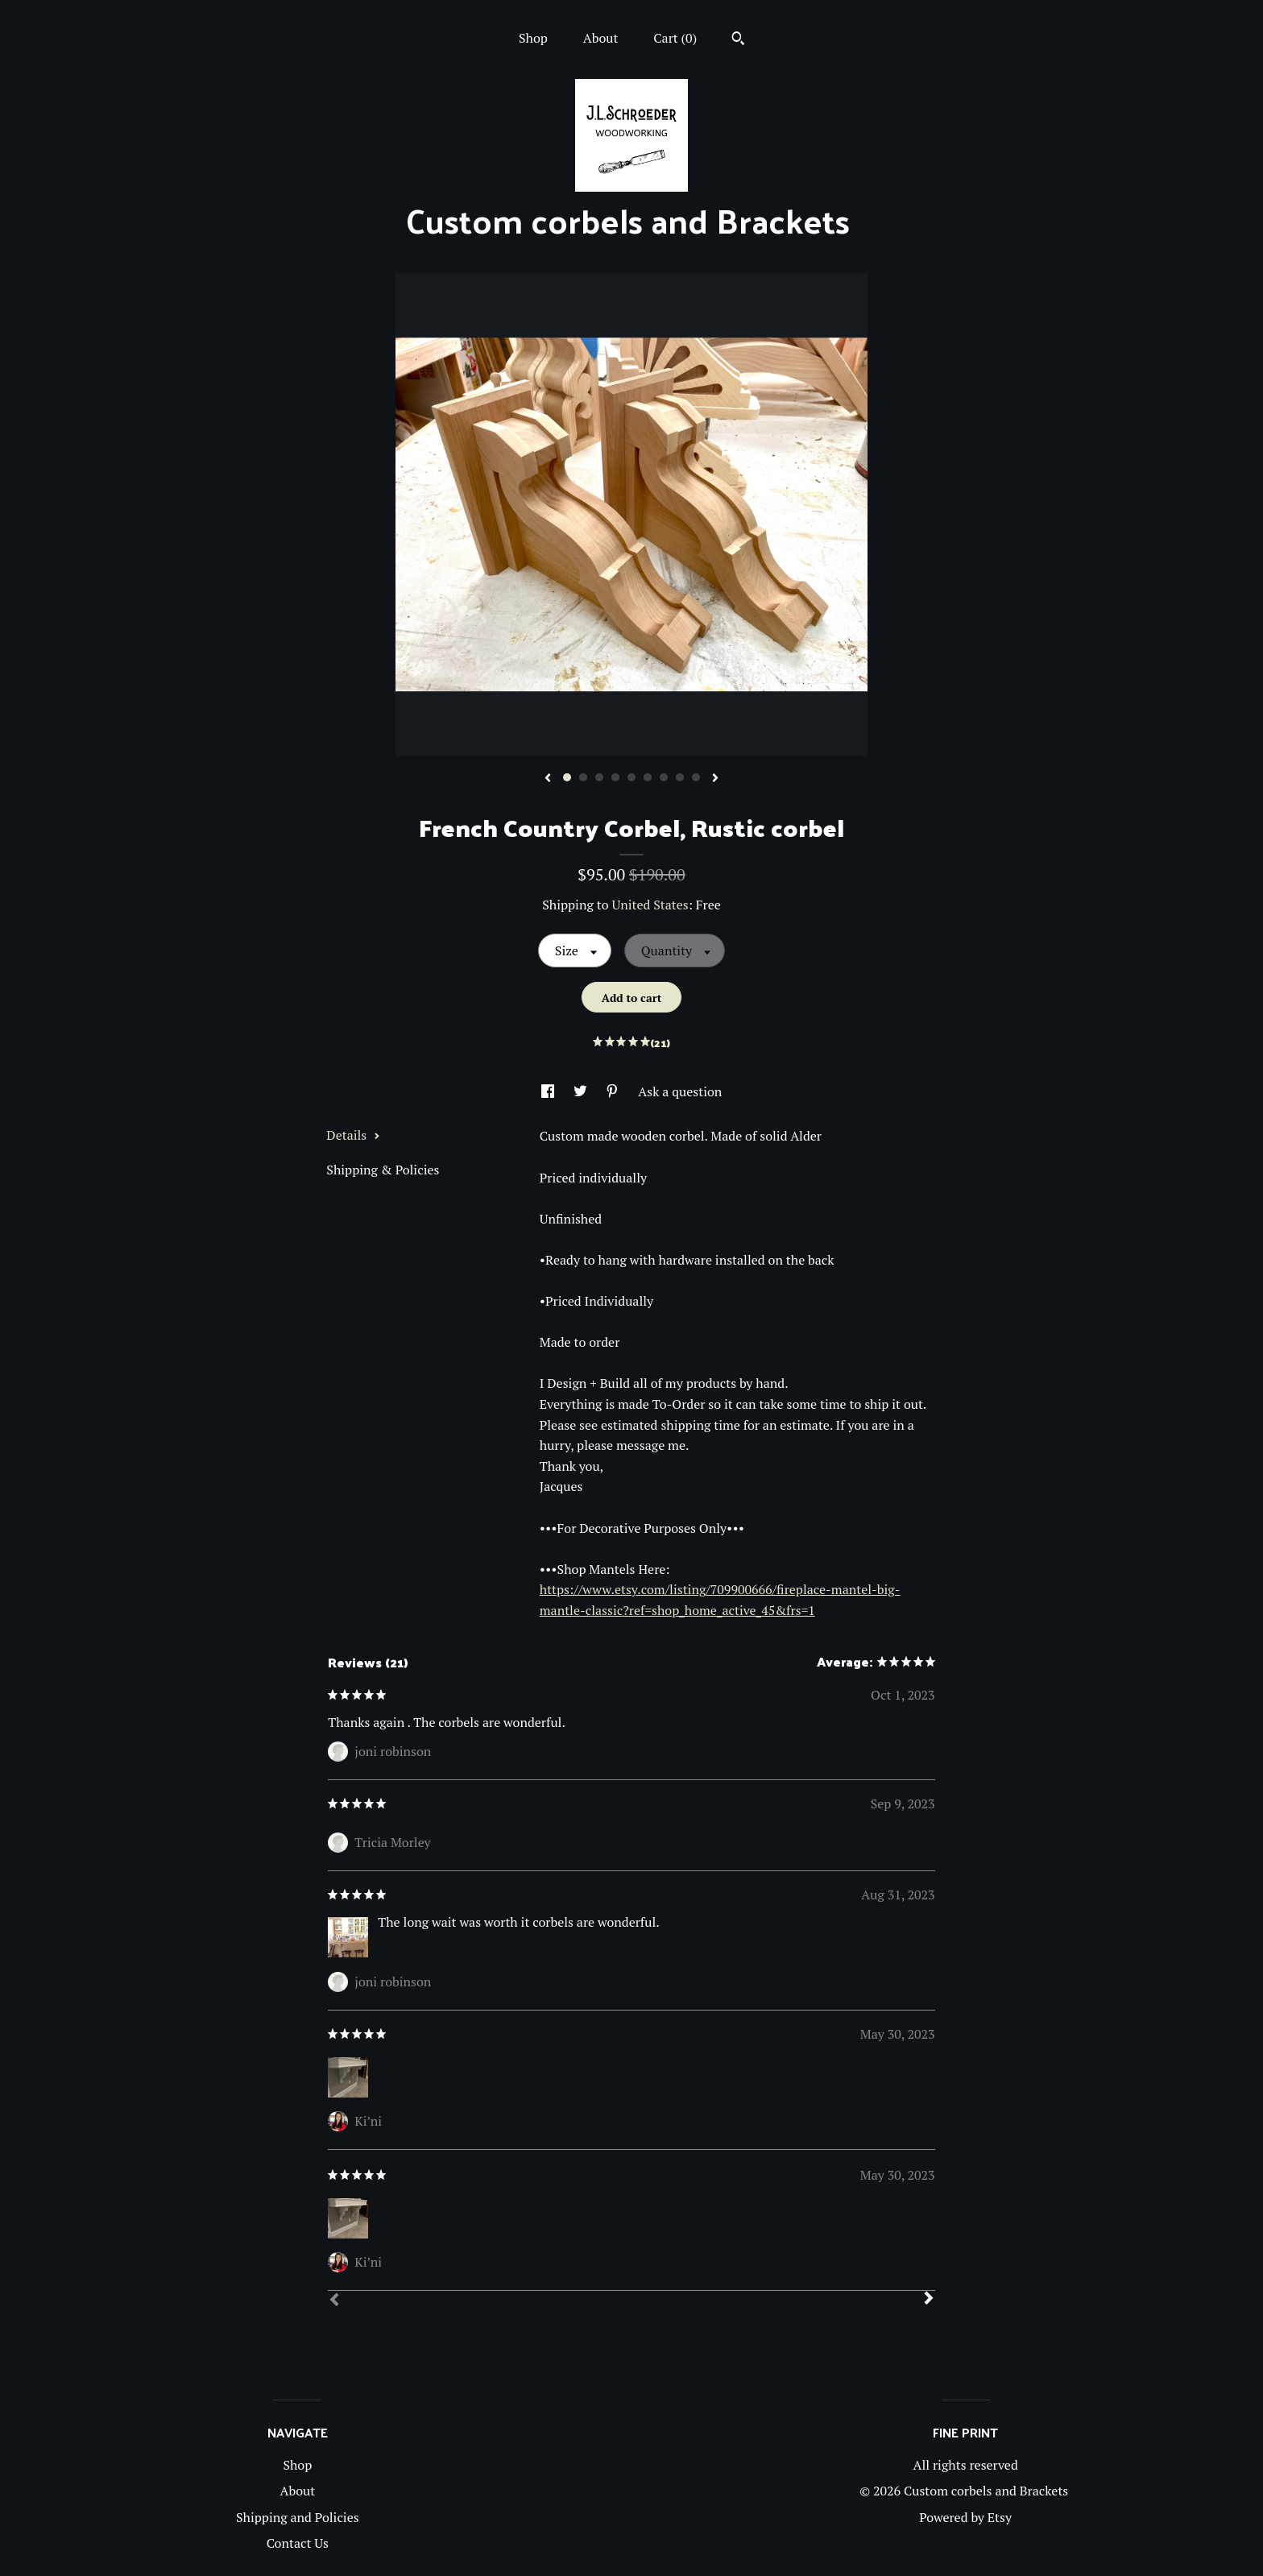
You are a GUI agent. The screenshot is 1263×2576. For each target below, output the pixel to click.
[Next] (928, 2300)
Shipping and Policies (297, 2517)
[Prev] (334, 2301)
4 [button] (615, 777)
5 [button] (631, 777)
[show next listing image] (715, 779)
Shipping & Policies (382, 1169)
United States (649, 904)
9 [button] (696, 777)
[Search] (738, 40)
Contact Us (298, 2543)
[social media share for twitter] (582, 1091)
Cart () (675, 38)
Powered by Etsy (965, 2517)
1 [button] (567, 777)
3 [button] (599, 777)
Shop (533, 38)
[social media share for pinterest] (614, 1091)
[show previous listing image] (548, 779)
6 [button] (648, 777)
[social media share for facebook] (549, 1091)
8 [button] (680, 777)
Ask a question (680, 1091)
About (601, 38)
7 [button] (664, 777)
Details (353, 1135)
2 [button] (583, 777)
